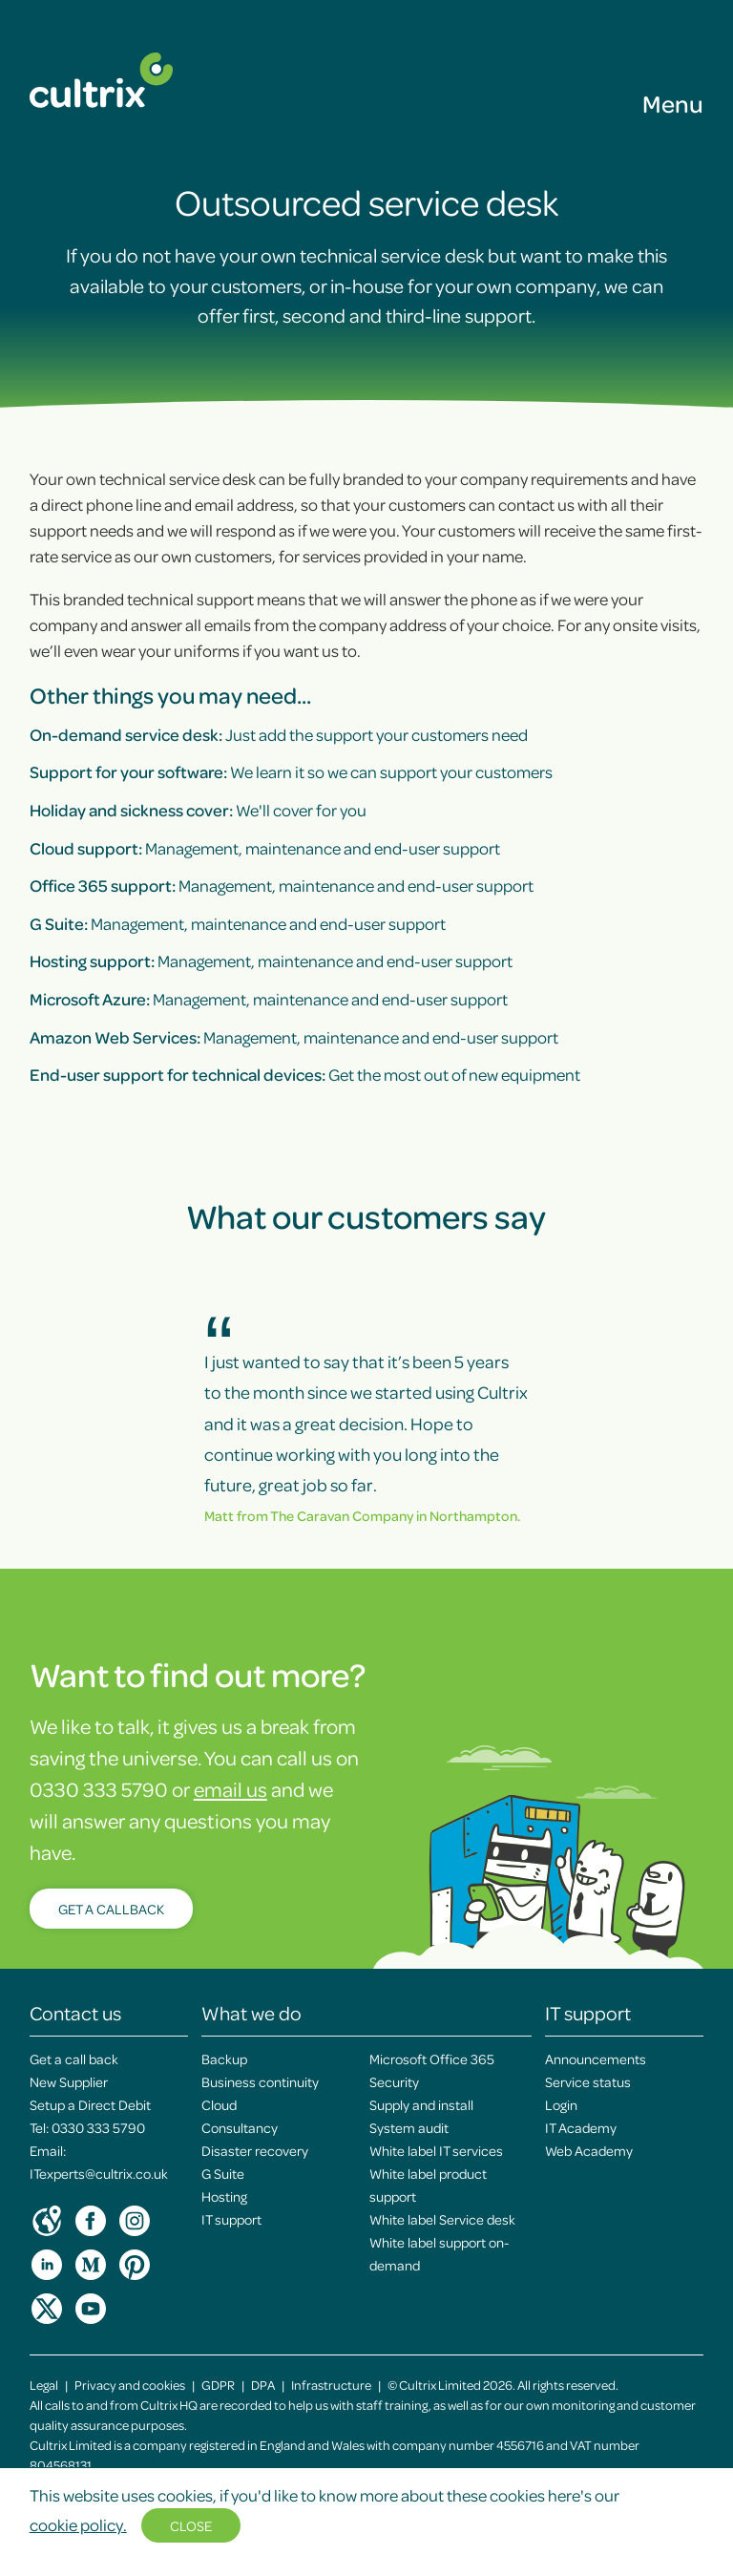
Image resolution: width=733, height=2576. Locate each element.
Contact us (75, 2012)
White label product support (428, 2184)
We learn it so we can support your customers (291, 771)
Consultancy (239, 2127)
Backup (224, 2058)
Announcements (595, 2058)
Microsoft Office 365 (431, 2058)
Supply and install (421, 2104)
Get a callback (111, 1908)
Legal (44, 2384)
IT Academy (581, 2127)
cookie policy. (78, 2524)
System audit (409, 2127)
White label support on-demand (439, 2253)
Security (394, 2081)
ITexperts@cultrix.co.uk (99, 2173)
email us (230, 1789)
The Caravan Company (341, 1515)
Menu (672, 103)
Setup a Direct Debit (90, 2104)
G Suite (222, 2173)
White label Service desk (442, 2219)
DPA (263, 2384)
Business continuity (260, 2081)
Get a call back (74, 2058)
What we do (251, 2012)
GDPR (218, 2384)
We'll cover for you (198, 809)
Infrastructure (331, 2384)
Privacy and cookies (129, 2384)
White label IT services (436, 2150)
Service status (588, 2081)
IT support (231, 2219)
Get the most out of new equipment (305, 1074)
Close (191, 2525)
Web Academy (589, 2150)
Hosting (224, 2196)
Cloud (219, 2104)
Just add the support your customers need (279, 734)
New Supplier (69, 2081)
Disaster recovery (254, 2150)
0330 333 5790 (98, 2127)
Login (561, 2104)
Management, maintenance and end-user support (265, 847)
